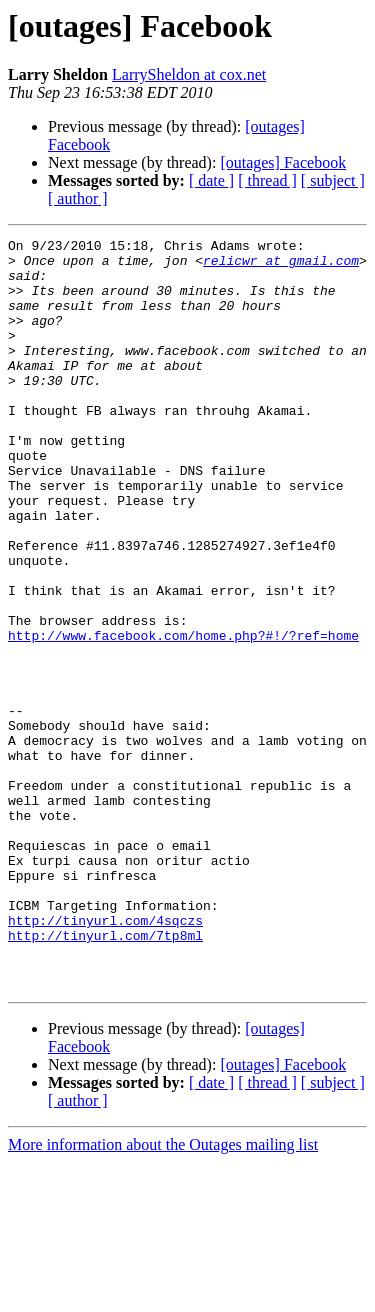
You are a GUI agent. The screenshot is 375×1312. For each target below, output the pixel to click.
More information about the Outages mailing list (163, 1294)
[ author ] (78, 198)
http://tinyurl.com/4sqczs (105, 1058)
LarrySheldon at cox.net (189, 74)
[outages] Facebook (283, 162)
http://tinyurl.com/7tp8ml (105, 1076)
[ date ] (211, 180)
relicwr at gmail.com (281, 266)
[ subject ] (333, 180)
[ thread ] (267, 180)
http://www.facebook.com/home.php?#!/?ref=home (183, 716)
